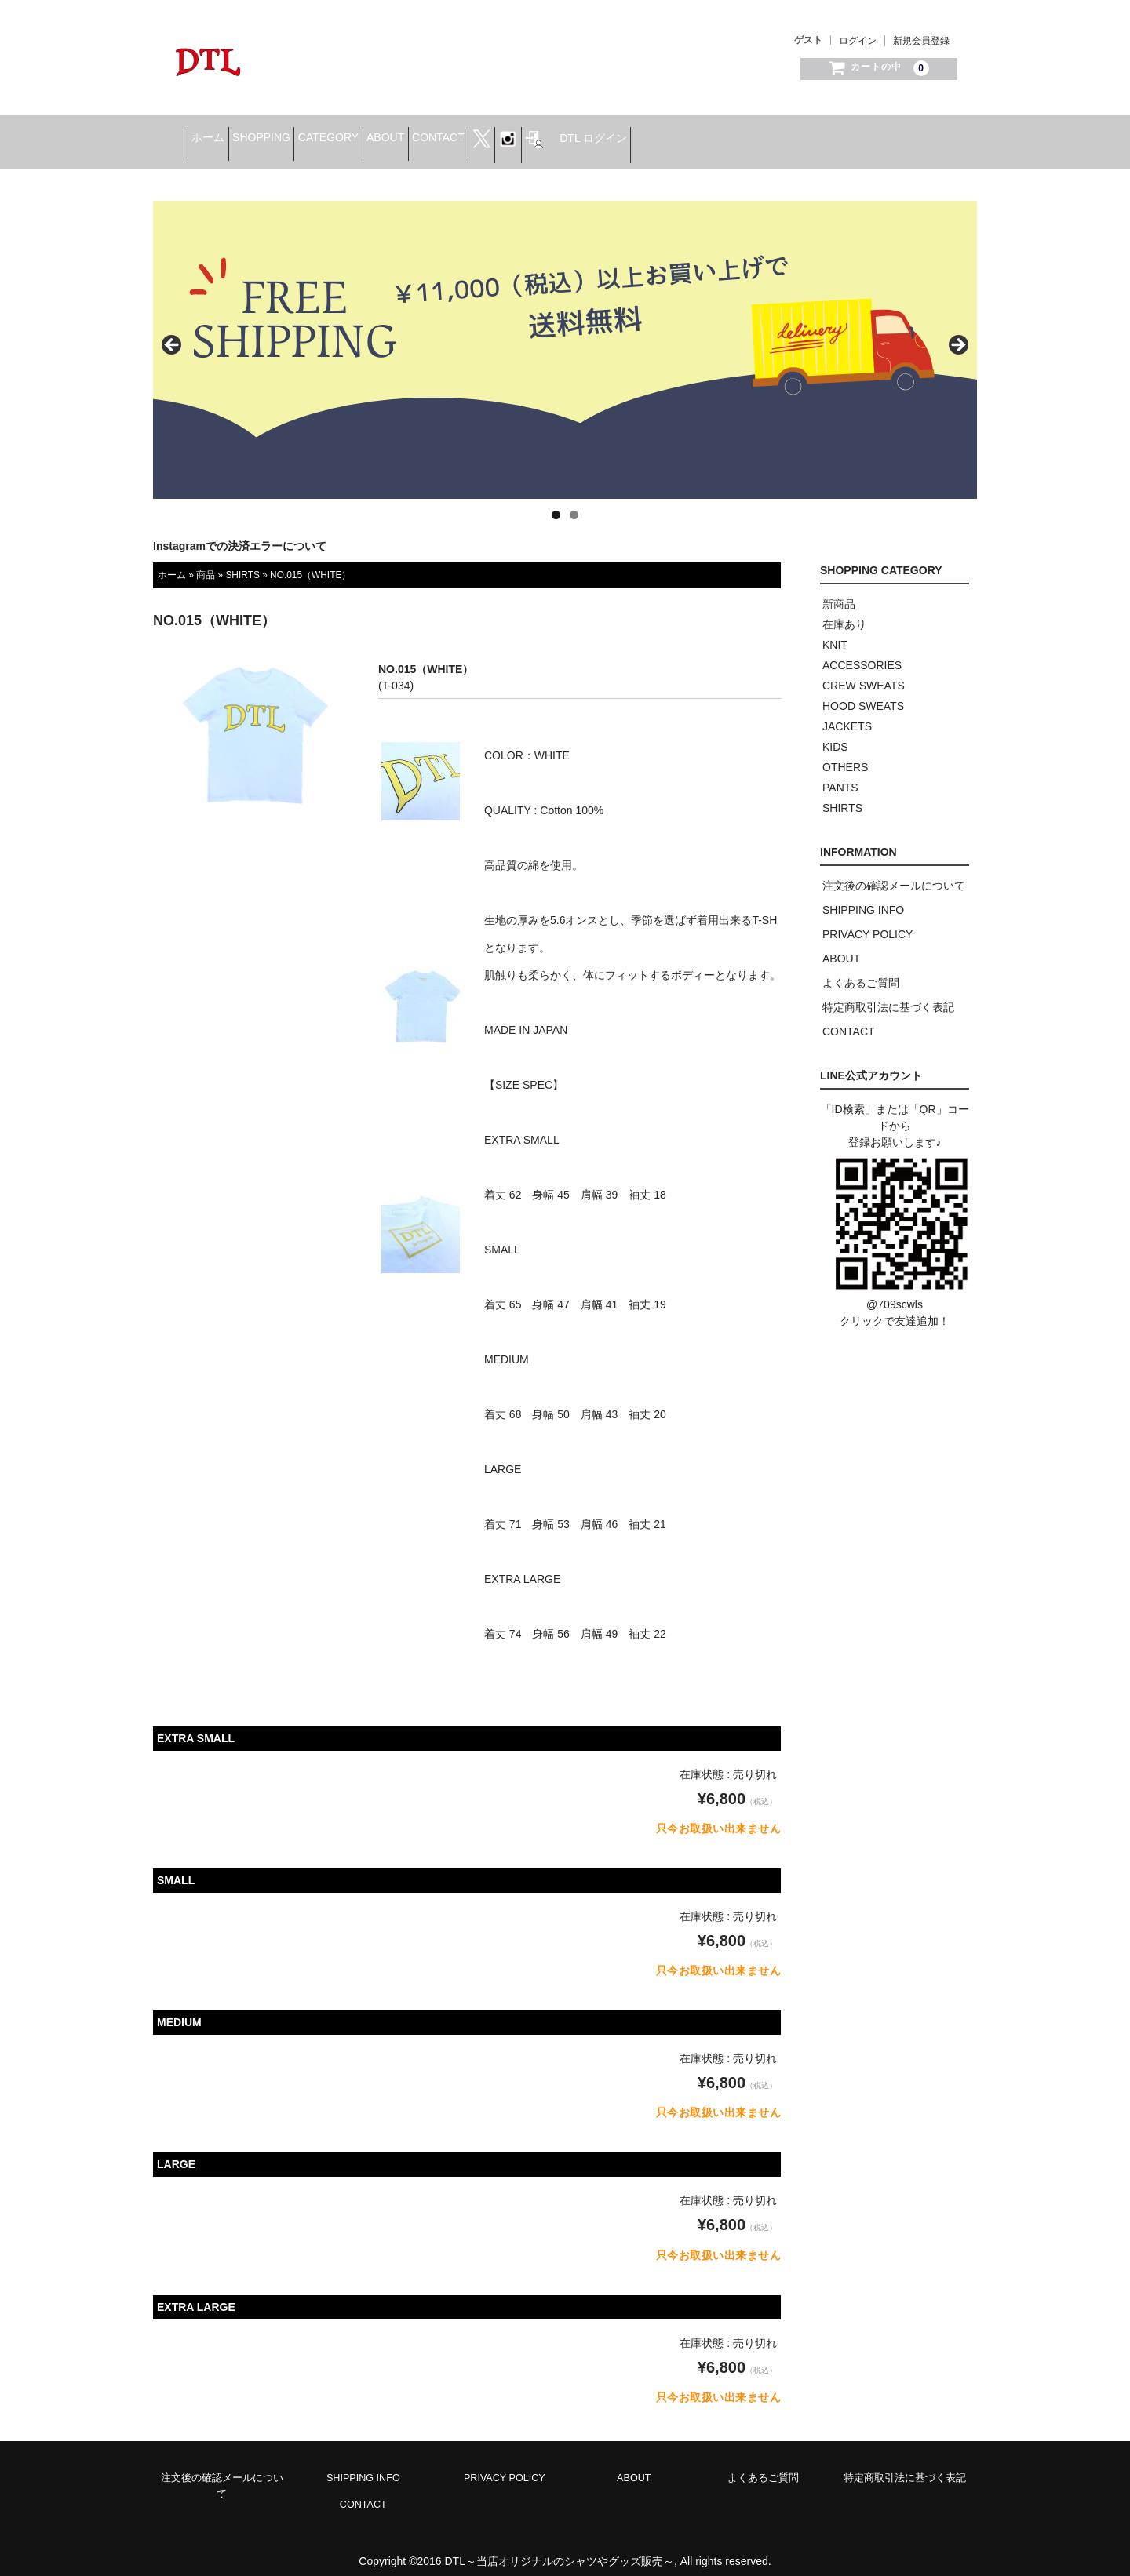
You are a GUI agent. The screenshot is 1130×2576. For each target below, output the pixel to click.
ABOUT (495, 134)
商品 (205, 560)
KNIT (835, 631)
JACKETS (847, 713)
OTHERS (845, 754)
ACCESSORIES (862, 652)
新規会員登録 (921, 40)
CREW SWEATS (863, 672)
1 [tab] (556, 501)
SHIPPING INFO (863, 896)
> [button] (957, 332)
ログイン (858, 40)
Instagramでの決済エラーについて (239, 532)
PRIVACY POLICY (867, 921)
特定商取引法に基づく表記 (888, 994)
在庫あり (844, 611)
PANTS (840, 774)
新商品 (838, 590)
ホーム (244, 134)
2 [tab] (574, 501)
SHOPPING (322, 134)
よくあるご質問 (860, 969)
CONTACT (572, 134)
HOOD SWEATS (863, 692)
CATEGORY (414, 134)
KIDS (835, 733)
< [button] (172, 332)
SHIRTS (242, 560)
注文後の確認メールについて (893, 872)
